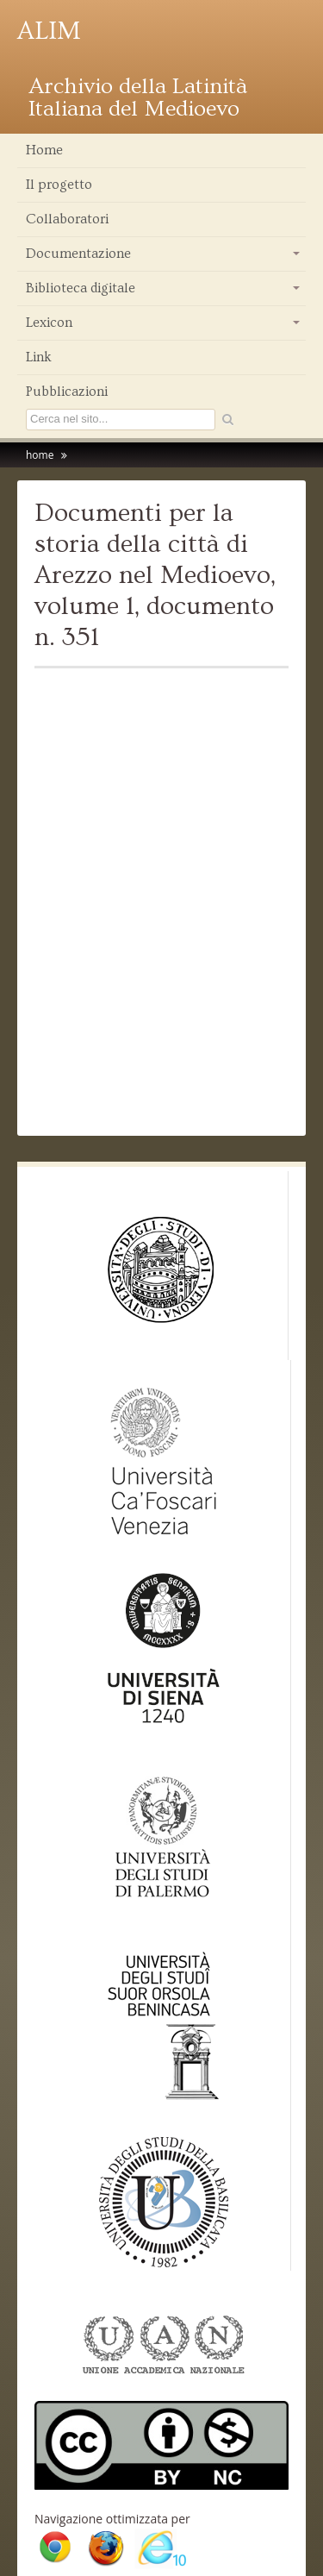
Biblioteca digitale (164, 292)
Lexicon (164, 327)
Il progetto (59, 184)
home (39, 455)
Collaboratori (67, 219)
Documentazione (164, 258)
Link (39, 357)
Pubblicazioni (67, 391)
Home (44, 150)
